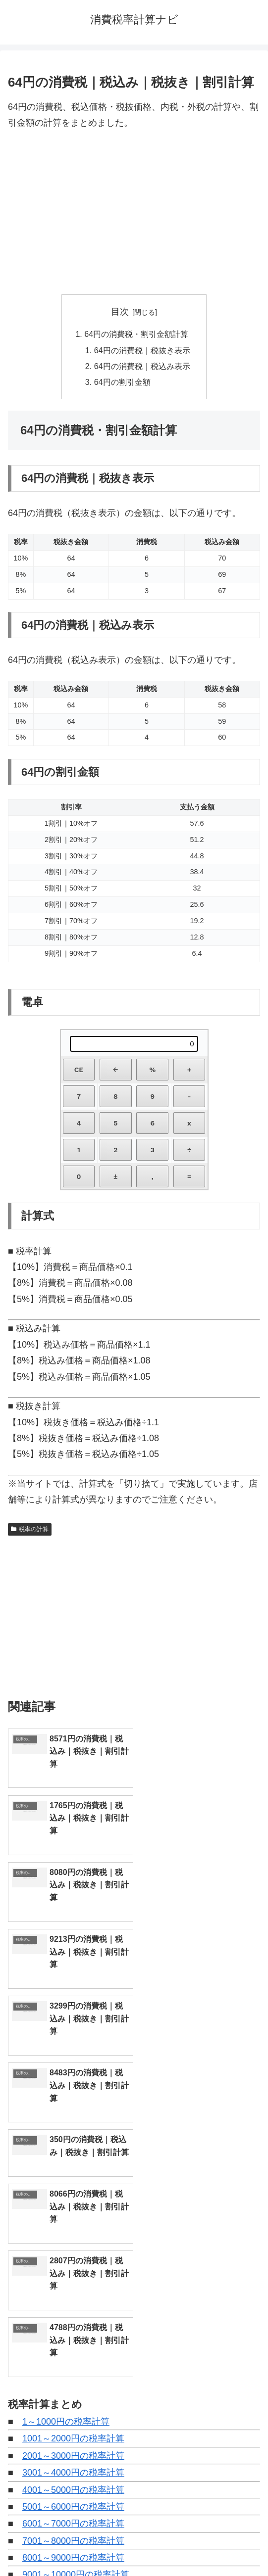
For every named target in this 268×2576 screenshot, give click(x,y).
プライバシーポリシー (199, 2544)
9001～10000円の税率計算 (75, 2253)
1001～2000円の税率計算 (73, 2117)
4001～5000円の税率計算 (73, 2168)
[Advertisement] (134, 212)
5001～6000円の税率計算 (73, 2186)
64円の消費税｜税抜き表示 (142, 350)
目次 (120, 312)
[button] (250, 2420)
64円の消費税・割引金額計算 (136, 333)
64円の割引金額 (122, 382)
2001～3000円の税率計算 (73, 2135)
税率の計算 (30, 1529)
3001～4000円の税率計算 (73, 2151)
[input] (134, 2421)
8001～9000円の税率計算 (73, 2237)
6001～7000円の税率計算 (73, 2202)
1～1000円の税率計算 (65, 2101)
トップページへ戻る (69, 2544)
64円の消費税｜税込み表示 (142, 366)
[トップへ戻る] (253, 2561)
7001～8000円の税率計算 (73, 2220)
